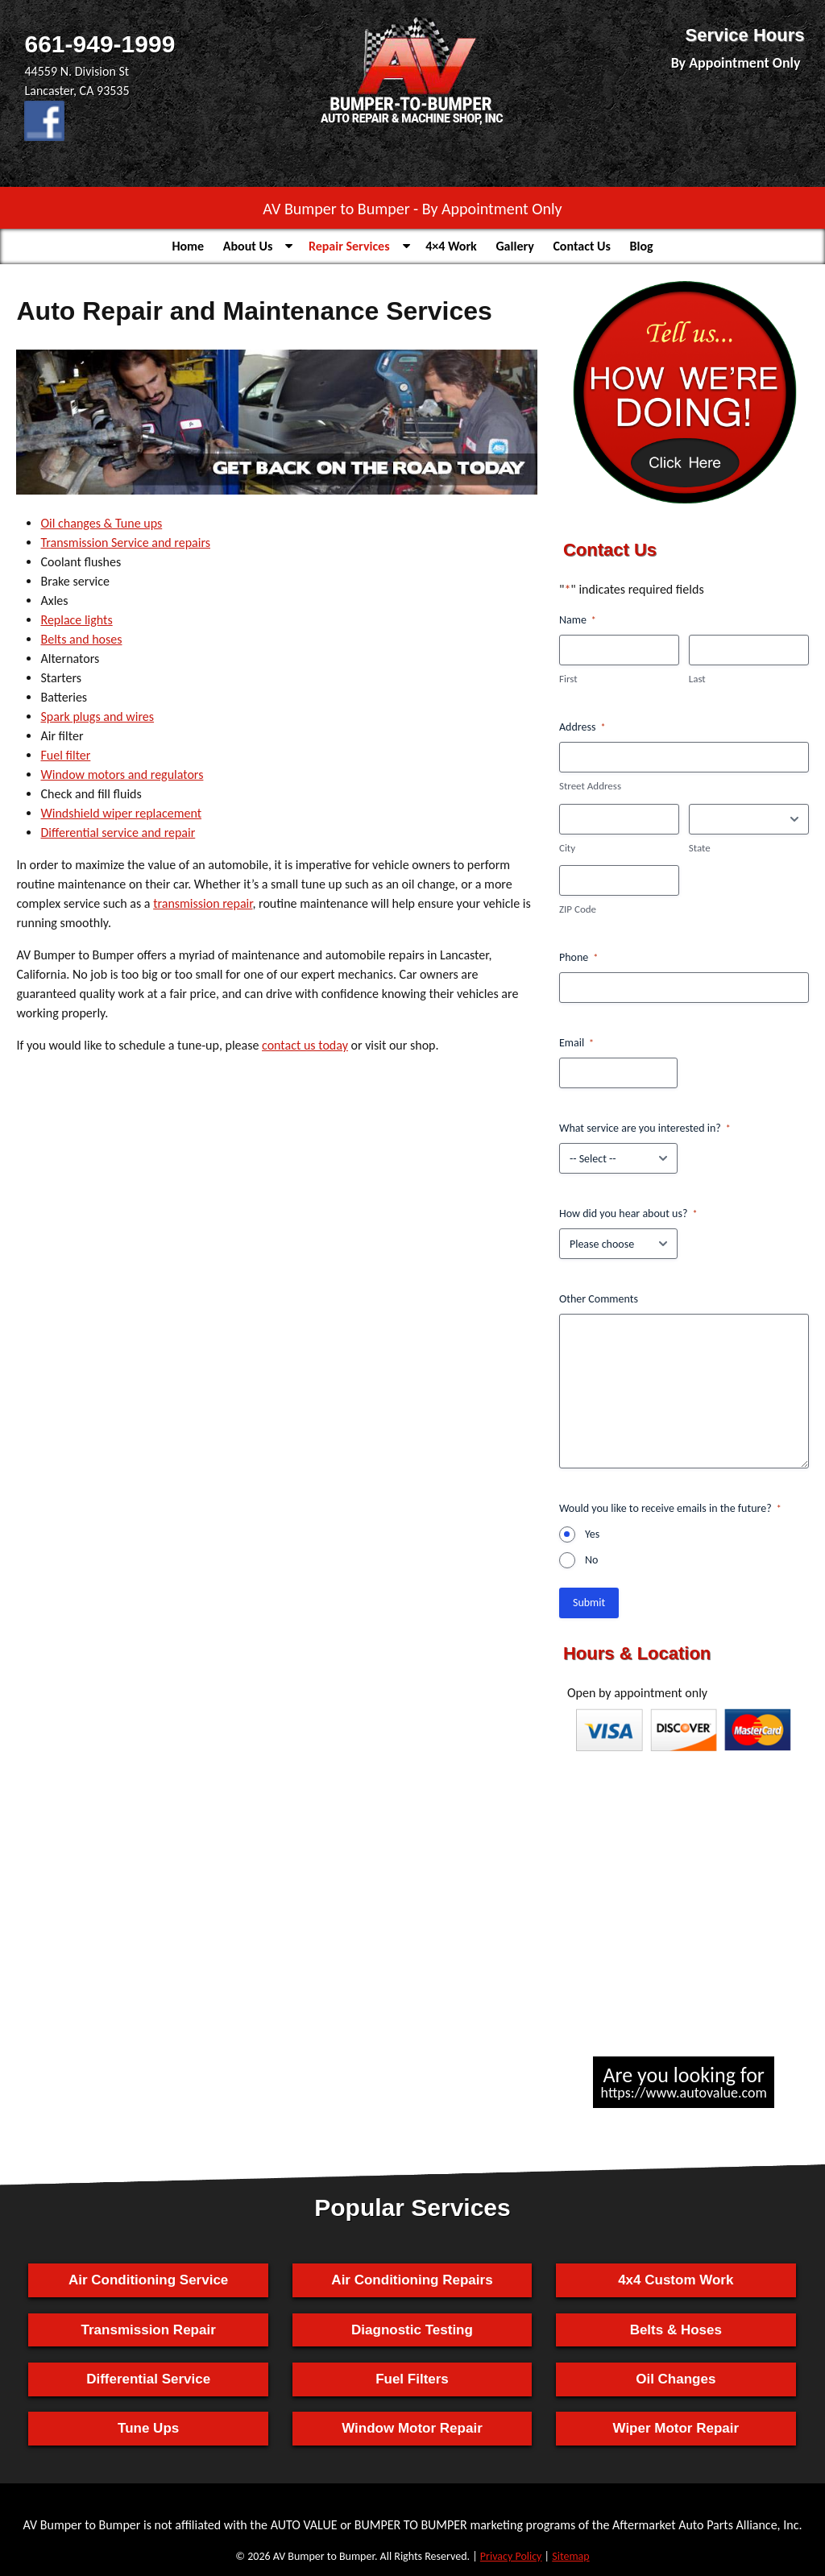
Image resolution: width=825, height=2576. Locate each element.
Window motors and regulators (121, 774)
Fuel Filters (412, 2379)
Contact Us (581, 246)
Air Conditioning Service (148, 2280)
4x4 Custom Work (675, 2280)
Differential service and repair (117, 832)
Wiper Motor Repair (675, 2428)
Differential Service (148, 2379)
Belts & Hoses (676, 2330)
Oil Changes (675, 2379)
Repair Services (349, 246)
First (568, 679)
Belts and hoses (81, 639)
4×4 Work (451, 246)
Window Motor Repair (412, 2428)
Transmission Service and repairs (125, 542)
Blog (641, 246)
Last (697, 679)
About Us (247, 246)
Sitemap (570, 2556)
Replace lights (76, 619)
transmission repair (202, 903)
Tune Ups (148, 2428)
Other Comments (598, 1299)
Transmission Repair (148, 2330)
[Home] (412, 123)
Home (188, 246)
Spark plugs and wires (97, 716)
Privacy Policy (511, 2556)
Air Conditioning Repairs (411, 2280)
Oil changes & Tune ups (101, 523)
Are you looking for (683, 2082)
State (700, 848)
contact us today (305, 1045)
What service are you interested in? (645, 1128)
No (591, 1560)
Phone (578, 957)
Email (576, 1043)
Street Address (590, 786)
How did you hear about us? (628, 1214)
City (567, 848)
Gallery (514, 246)
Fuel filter (65, 755)
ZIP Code (577, 909)
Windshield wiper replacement (120, 813)
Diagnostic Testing (412, 2330)
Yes (592, 1534)
